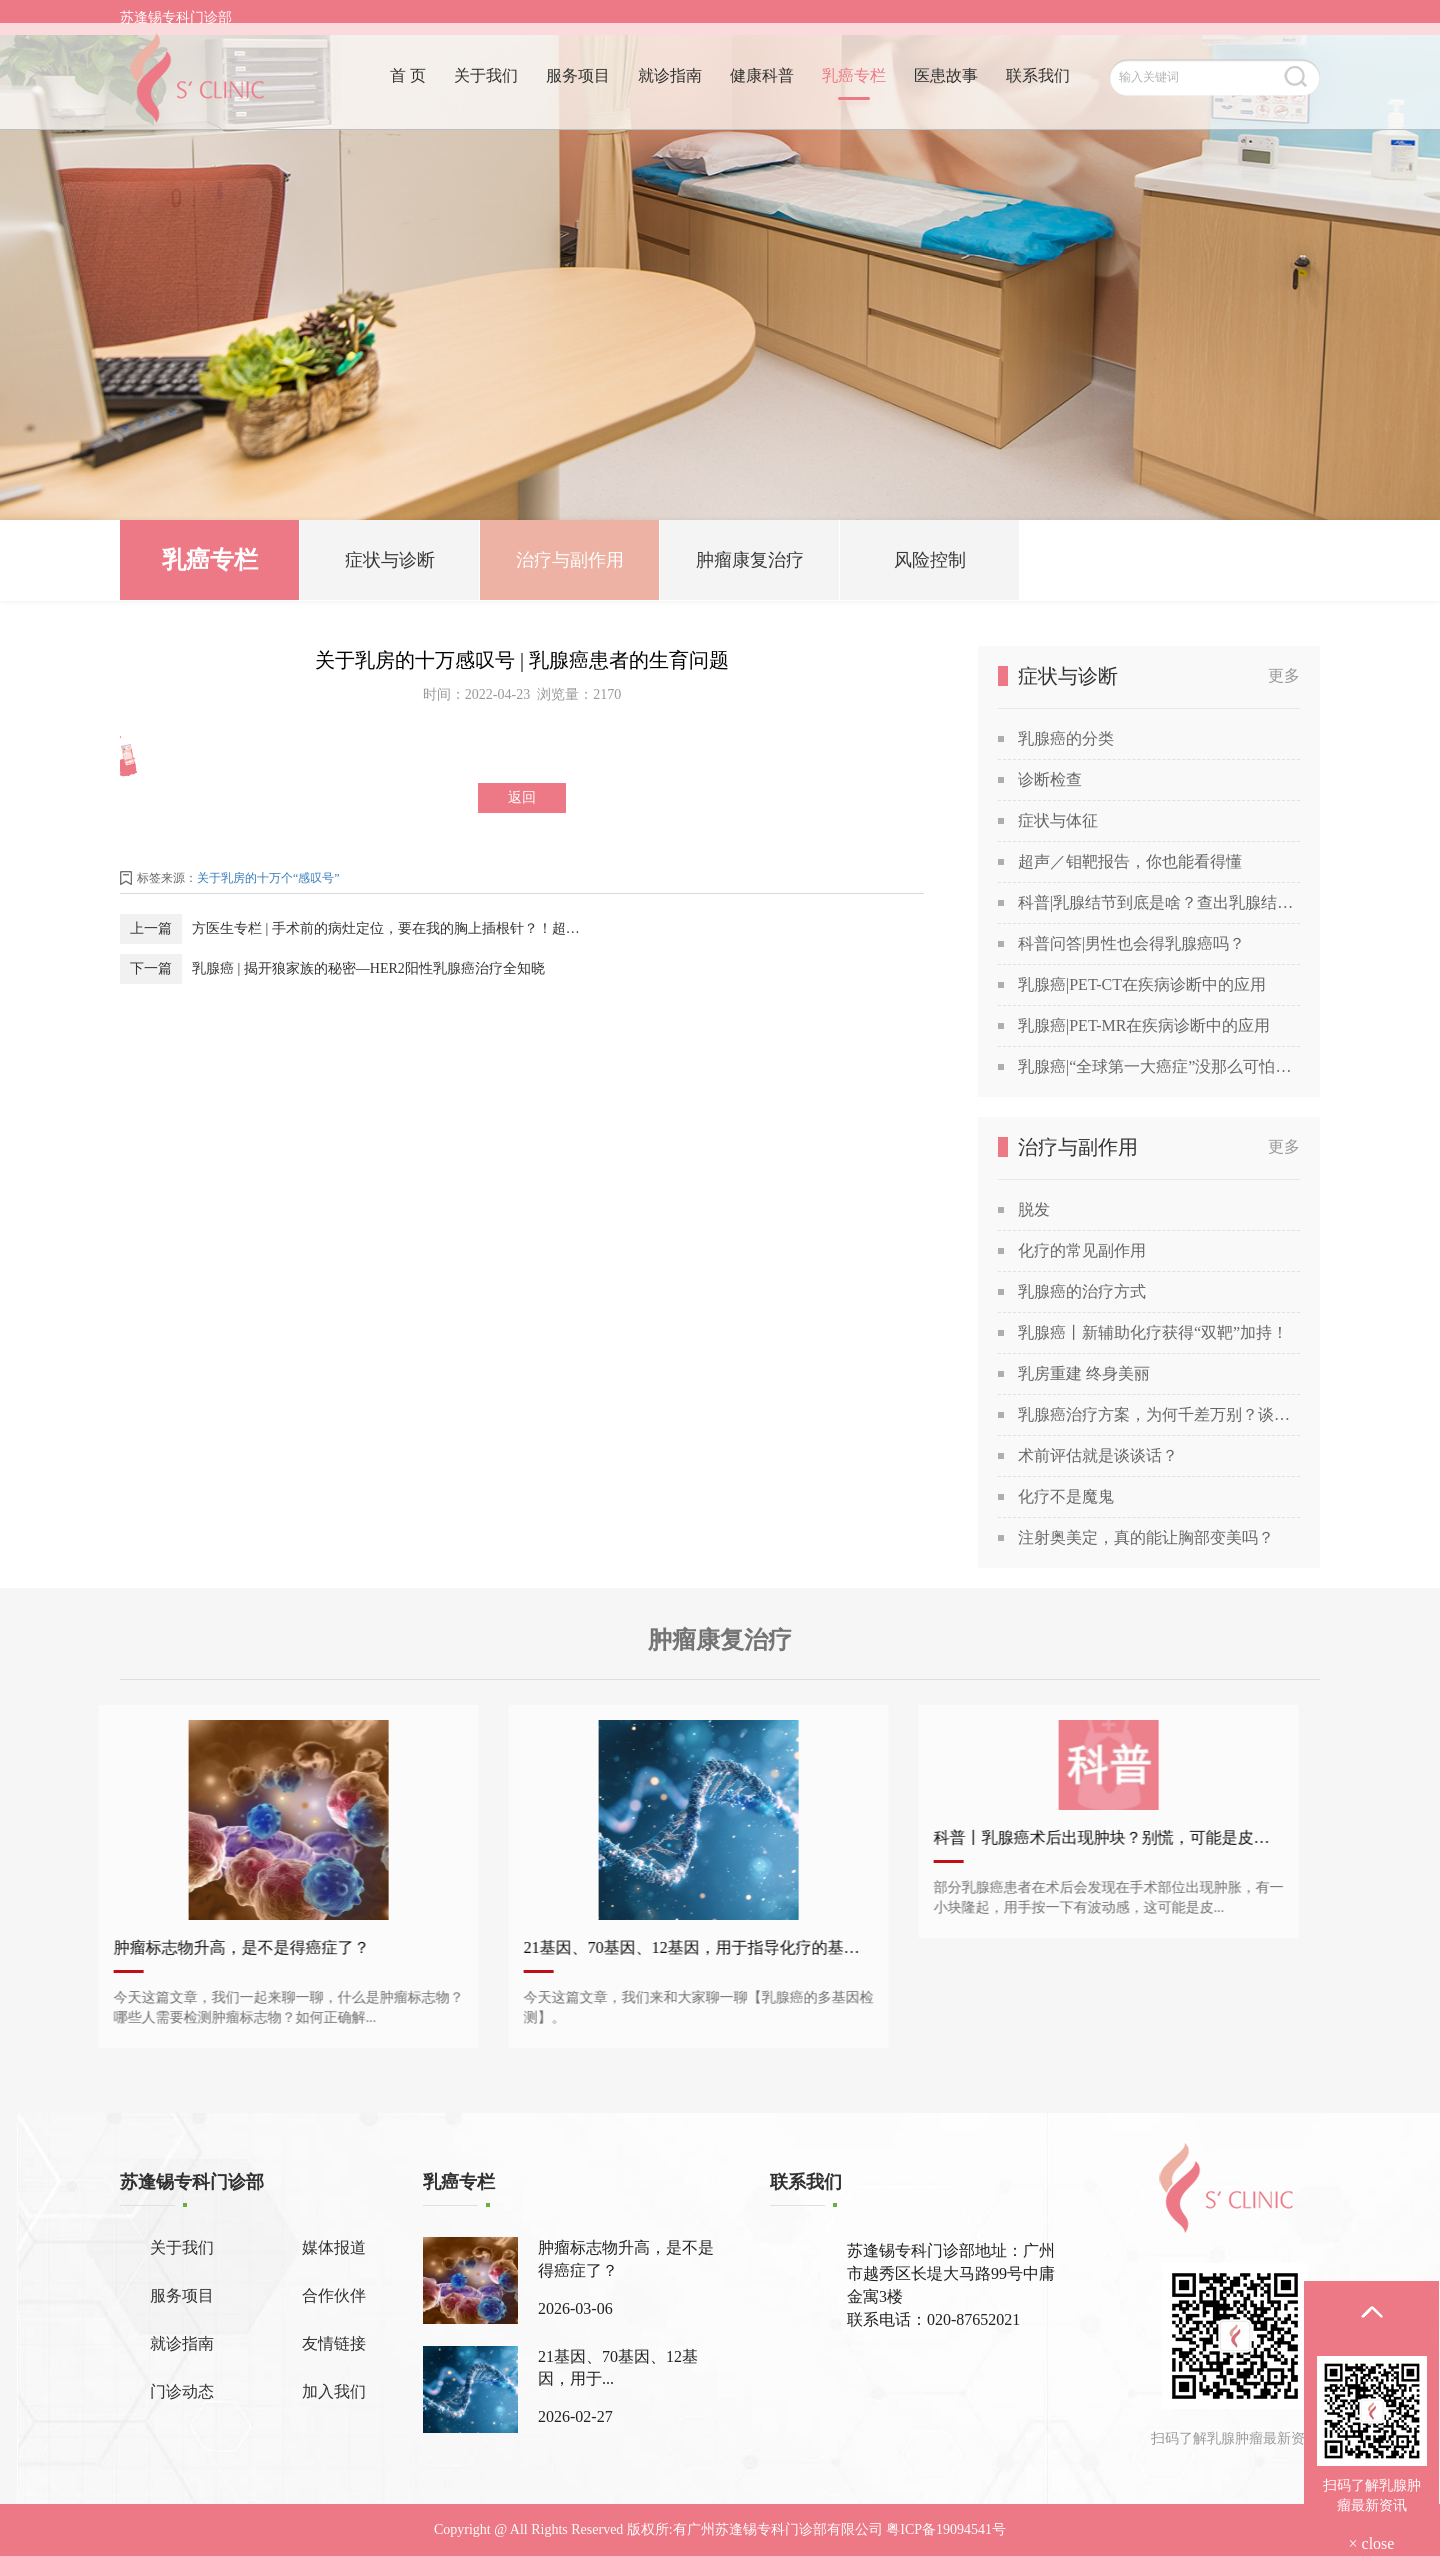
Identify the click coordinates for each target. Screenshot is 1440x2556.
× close (1372, 2543)
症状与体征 (1058, 820)
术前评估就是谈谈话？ (1098, 1455)
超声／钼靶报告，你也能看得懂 (1130, 861)
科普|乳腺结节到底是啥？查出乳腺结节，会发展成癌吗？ (1159, 902)
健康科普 (762, 87)
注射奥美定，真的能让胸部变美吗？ (1146, 1537)
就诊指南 (670, 87)
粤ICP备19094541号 (946, 2529)
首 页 (408, 87)
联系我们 (1038, 87)
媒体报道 (334, 2247)
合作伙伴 (334, 2295)
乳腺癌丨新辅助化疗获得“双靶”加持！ (1153, 1332)
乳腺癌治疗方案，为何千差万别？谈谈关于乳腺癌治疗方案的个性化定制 (1159, 1414)
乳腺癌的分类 (1066, 738)
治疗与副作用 (570, 564)
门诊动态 (182, 2391)
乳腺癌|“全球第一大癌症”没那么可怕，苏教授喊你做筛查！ (1159, 1066)
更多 (1284, 675)
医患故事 (946, 87)
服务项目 (578, 87)
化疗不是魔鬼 (1066, 1496)
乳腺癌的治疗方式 (1082, 1291)
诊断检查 (1050, 779)
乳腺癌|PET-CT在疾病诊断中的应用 (1142, 984)
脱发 (1034, 1209)
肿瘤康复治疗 (750, 564)
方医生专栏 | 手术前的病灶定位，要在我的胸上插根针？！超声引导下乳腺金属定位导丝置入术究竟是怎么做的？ (391, 928)
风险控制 (930, 564)
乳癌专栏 (854, 87)
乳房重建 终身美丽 (1084, 1373)
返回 (522, 797)
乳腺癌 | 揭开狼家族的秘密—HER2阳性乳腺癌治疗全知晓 (368, 968)
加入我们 (334, 2391)
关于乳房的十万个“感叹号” (268, 878)
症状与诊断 (390, 564)
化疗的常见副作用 (1082, 1250)
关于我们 (486, 87)
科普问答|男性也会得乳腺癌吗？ (1131, 943)
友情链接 (334, 2343)
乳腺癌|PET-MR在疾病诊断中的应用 (1144, 1025)
